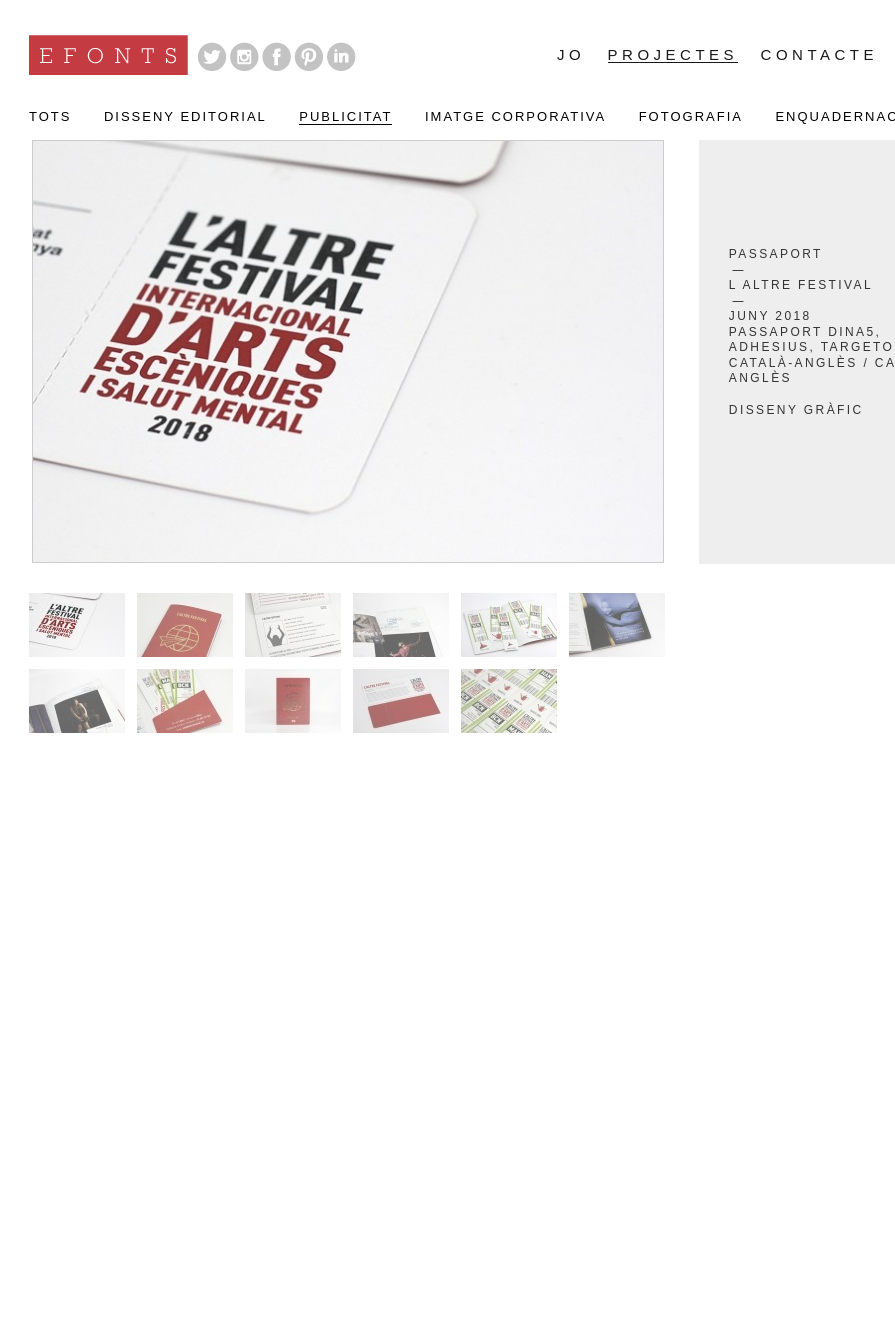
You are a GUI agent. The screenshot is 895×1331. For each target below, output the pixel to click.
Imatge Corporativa (515, 117)
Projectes (673, 55)
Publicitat (345, 117)
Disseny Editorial (185, 117)
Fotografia (691, 117)
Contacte (819, 55)
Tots (50, 117)
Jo (571, 55)
